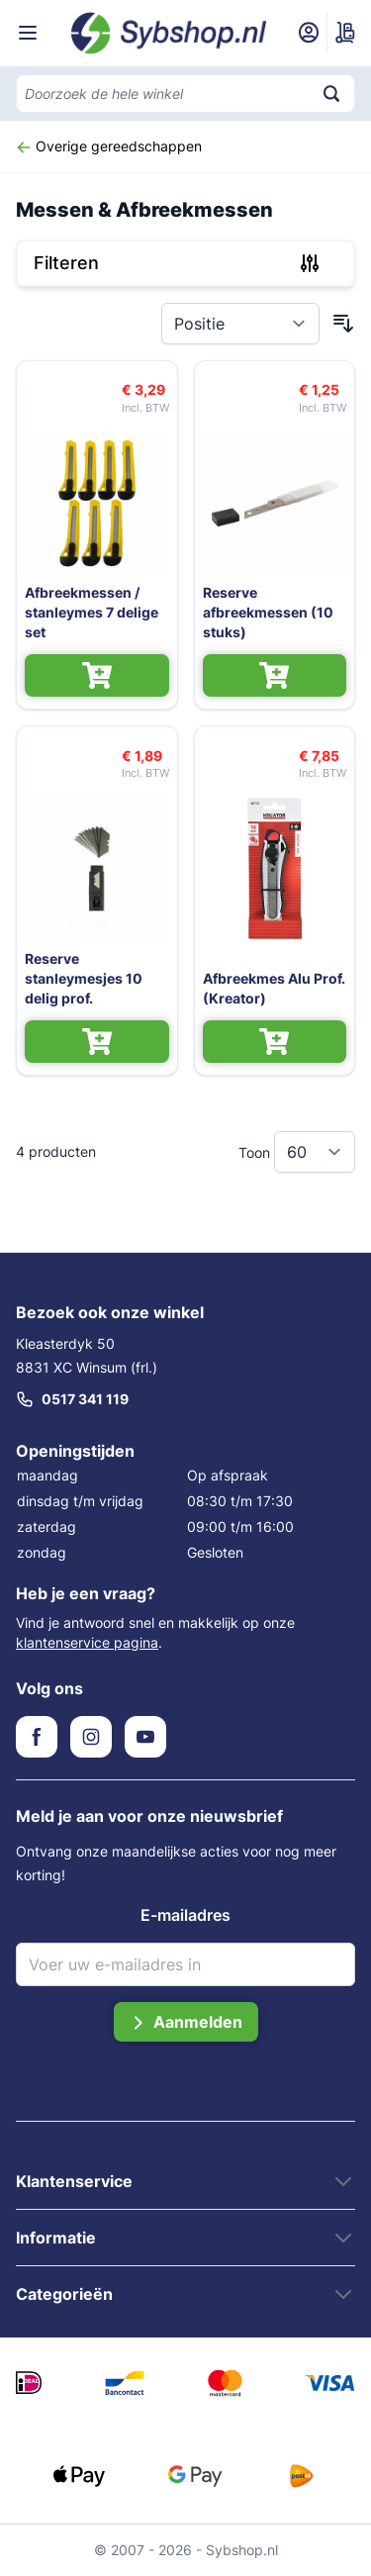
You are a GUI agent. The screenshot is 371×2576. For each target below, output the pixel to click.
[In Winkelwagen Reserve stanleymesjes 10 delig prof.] (97, 1041)
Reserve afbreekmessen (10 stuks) (268, 612)
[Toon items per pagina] (314, 1152)
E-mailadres (185, 1915)
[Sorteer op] (240, 323)
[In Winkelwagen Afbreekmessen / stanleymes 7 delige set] (97, 675)
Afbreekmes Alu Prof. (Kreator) (274, 988)
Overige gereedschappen (109, 146)
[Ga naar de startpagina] (169, 33)
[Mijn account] (309, 33)
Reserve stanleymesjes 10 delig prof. (83, 978)
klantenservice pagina (87, 1642)
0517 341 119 (72, 1399)
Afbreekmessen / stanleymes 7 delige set (91, 612)
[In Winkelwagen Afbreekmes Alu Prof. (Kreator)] (275, 1041)
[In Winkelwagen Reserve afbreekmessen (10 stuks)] (275, 675)
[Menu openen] (28, 33)
